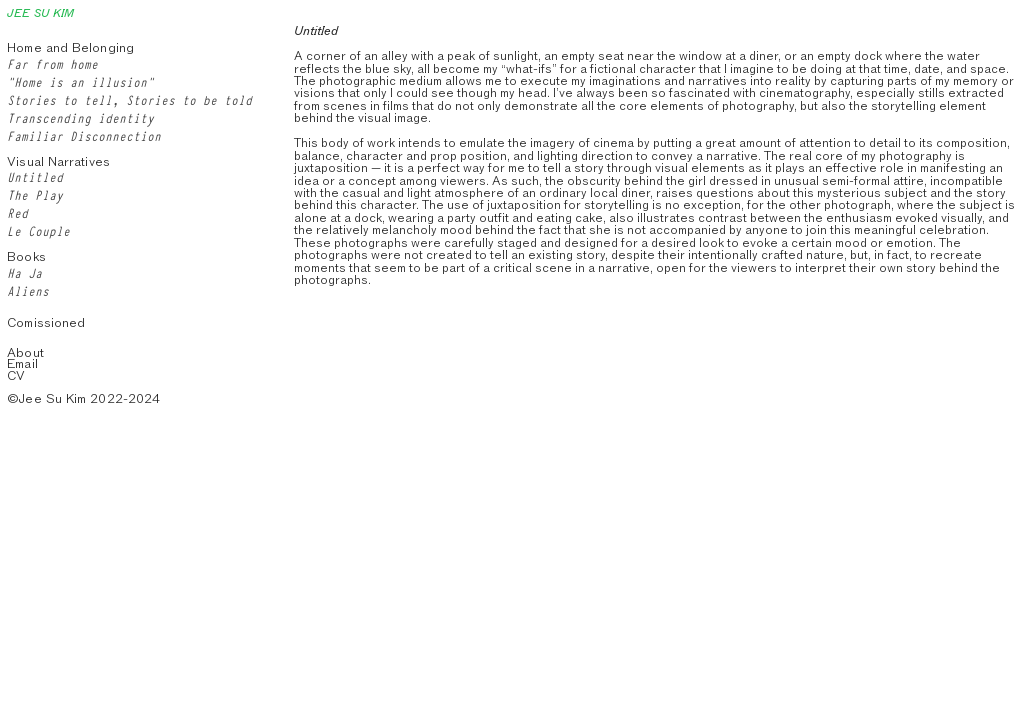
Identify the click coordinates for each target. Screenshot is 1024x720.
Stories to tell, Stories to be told (129, 99)
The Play (35, 194)
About (25, 352)
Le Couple (38, 230)
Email (22, 363)
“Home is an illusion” (80, 81)
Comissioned (46, 322)
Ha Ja (24, 272)
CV (16, 375)
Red (17, 212)
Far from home (52, 63)
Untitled (35, 176)
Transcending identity (80, 117)
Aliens (28, 290)
